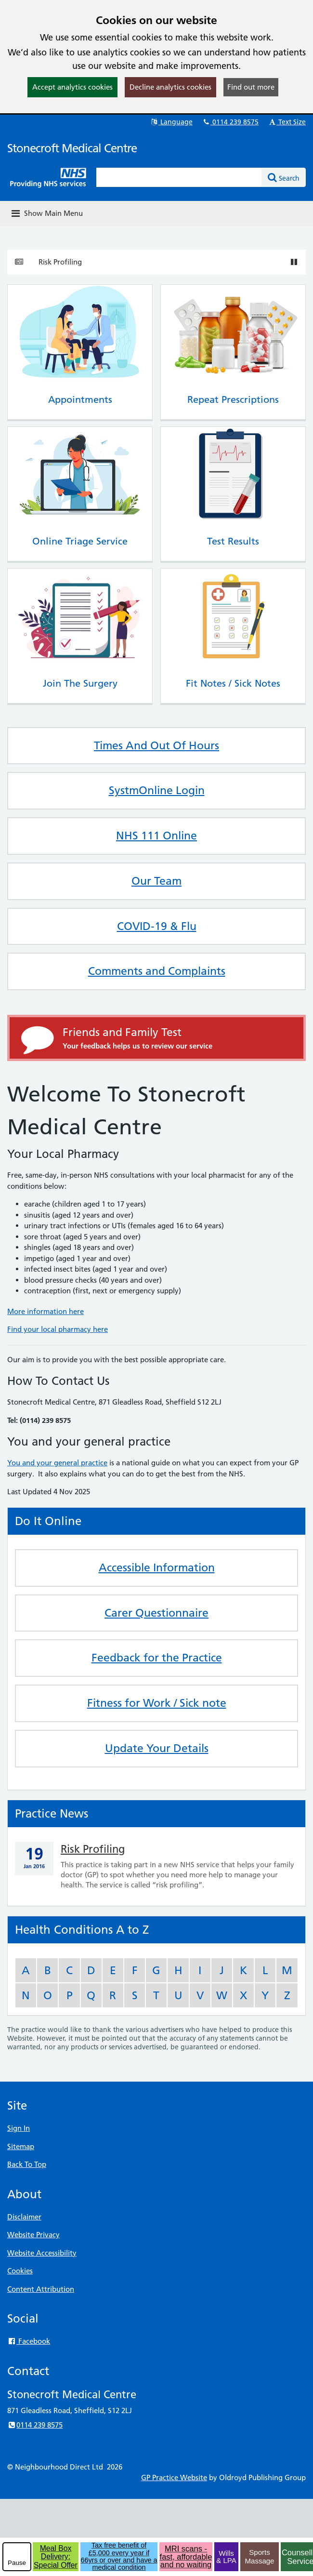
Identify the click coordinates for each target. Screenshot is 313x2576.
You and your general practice (57, 1462)
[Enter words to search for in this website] (179, 177)
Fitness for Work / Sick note (156, 1703)
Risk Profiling (60, 261)
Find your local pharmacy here (57, 1329)
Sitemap (20, 2146)
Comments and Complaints (156, 971)
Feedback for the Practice (156, 1657)
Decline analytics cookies (170, 87)
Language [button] (171, 122)
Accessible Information (157, 1567)
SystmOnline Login (157, 790)
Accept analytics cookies (72, 87)
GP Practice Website (174, 2477)
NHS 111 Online (156, 835)
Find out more (250, 87)
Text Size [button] (287, 122)
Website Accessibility (42, 2252)
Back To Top (26, 2164)
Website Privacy (33, 2234)
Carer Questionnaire (156, 1613)
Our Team (156, 881)
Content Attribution (40, 2289)
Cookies (20, 2270)
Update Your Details (157, 1748)
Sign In (18, 2128)
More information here (45, 1311)
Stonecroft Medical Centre (72, 148)
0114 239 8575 (230, 122)
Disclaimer (24, 2216)
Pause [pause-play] (17, 2562)
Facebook (28, 2341)
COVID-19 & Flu (156, 926)
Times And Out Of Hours (156, 745)
